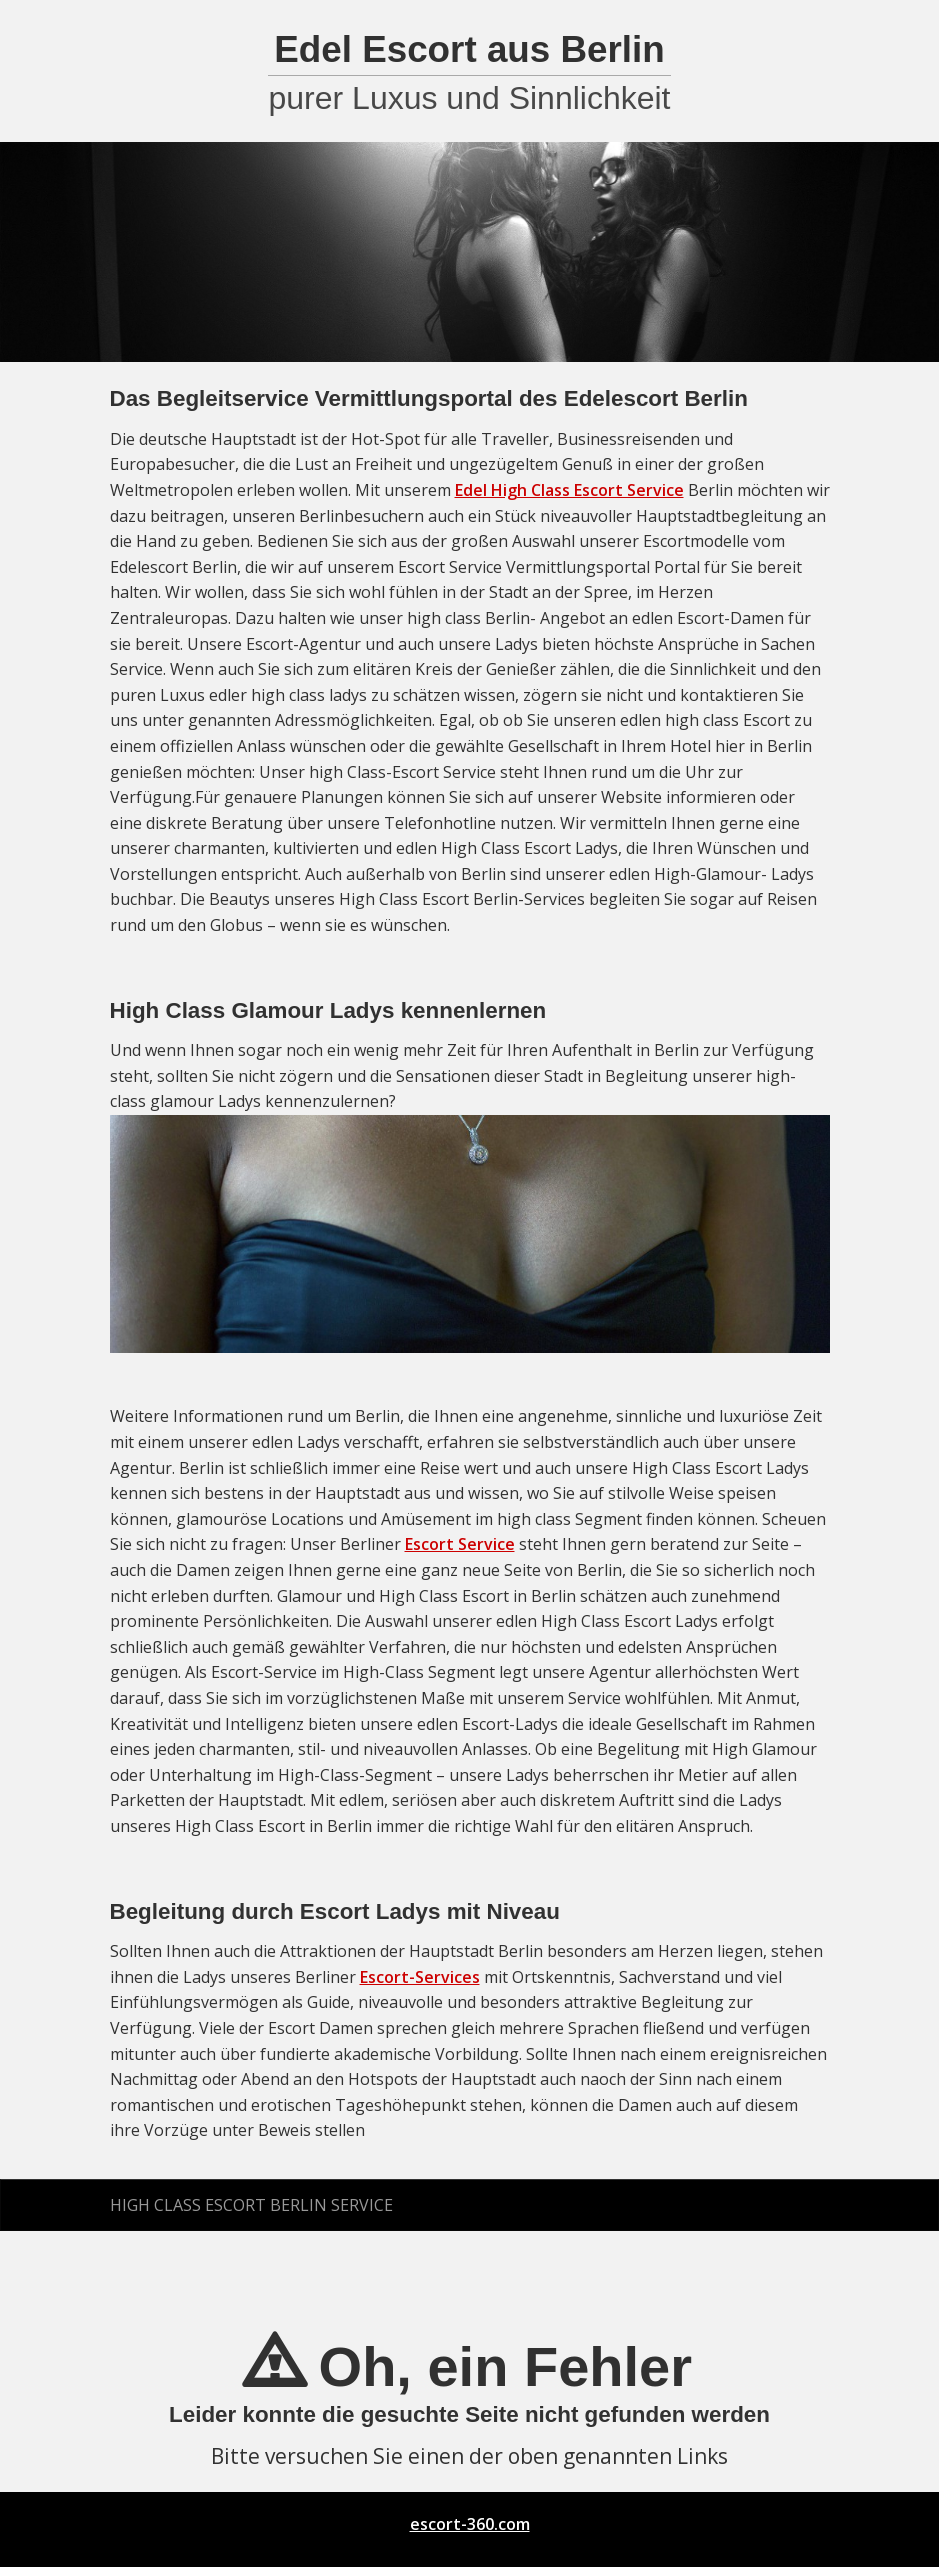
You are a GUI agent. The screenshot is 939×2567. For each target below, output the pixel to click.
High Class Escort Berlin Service (251, 2205)
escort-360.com (470, 2524)
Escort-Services (420, 1977)
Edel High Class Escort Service (569, 490)
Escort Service (460, 1544)
